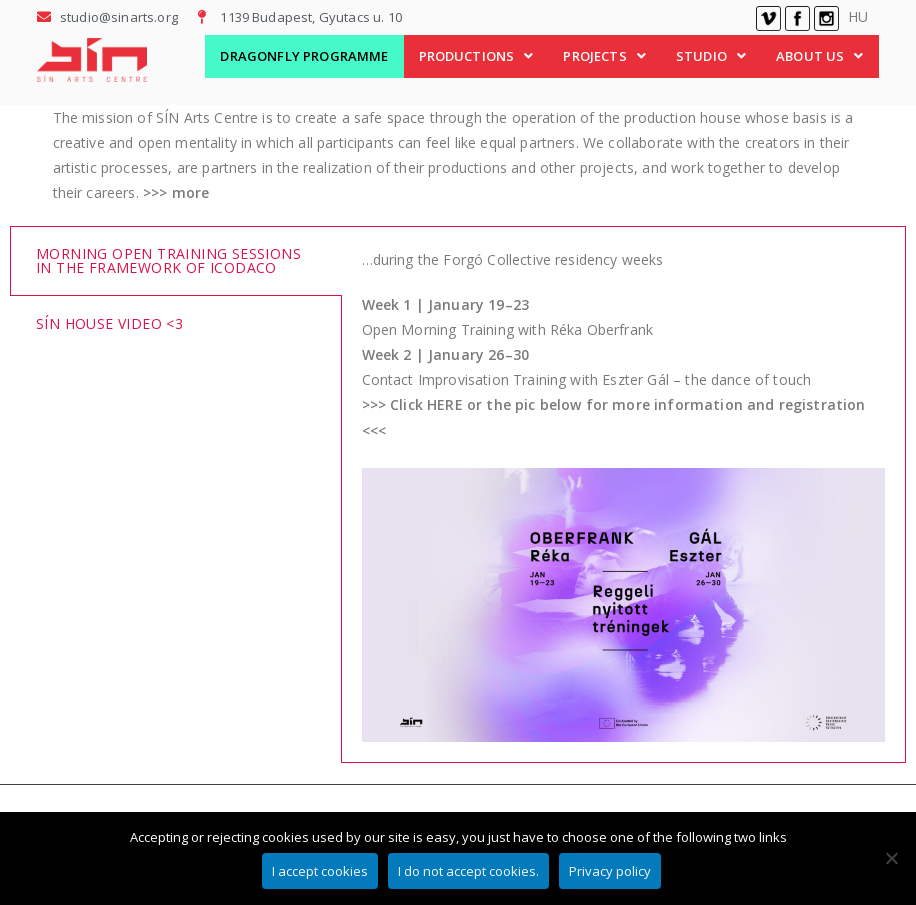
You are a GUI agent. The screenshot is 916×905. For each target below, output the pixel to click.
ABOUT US (819, 56)
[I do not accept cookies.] (891, 859)
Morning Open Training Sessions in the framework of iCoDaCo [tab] (168, 260)
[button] (476, 56)
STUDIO (711, 56)
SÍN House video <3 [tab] (109, 323)
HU (858, 16)
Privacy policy (612, 872)
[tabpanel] (623, 495)
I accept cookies (322, 872)
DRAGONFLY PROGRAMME (304, 56)
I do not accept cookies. (470, 872)
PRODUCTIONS (476, 56)
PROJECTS (604, 56)
